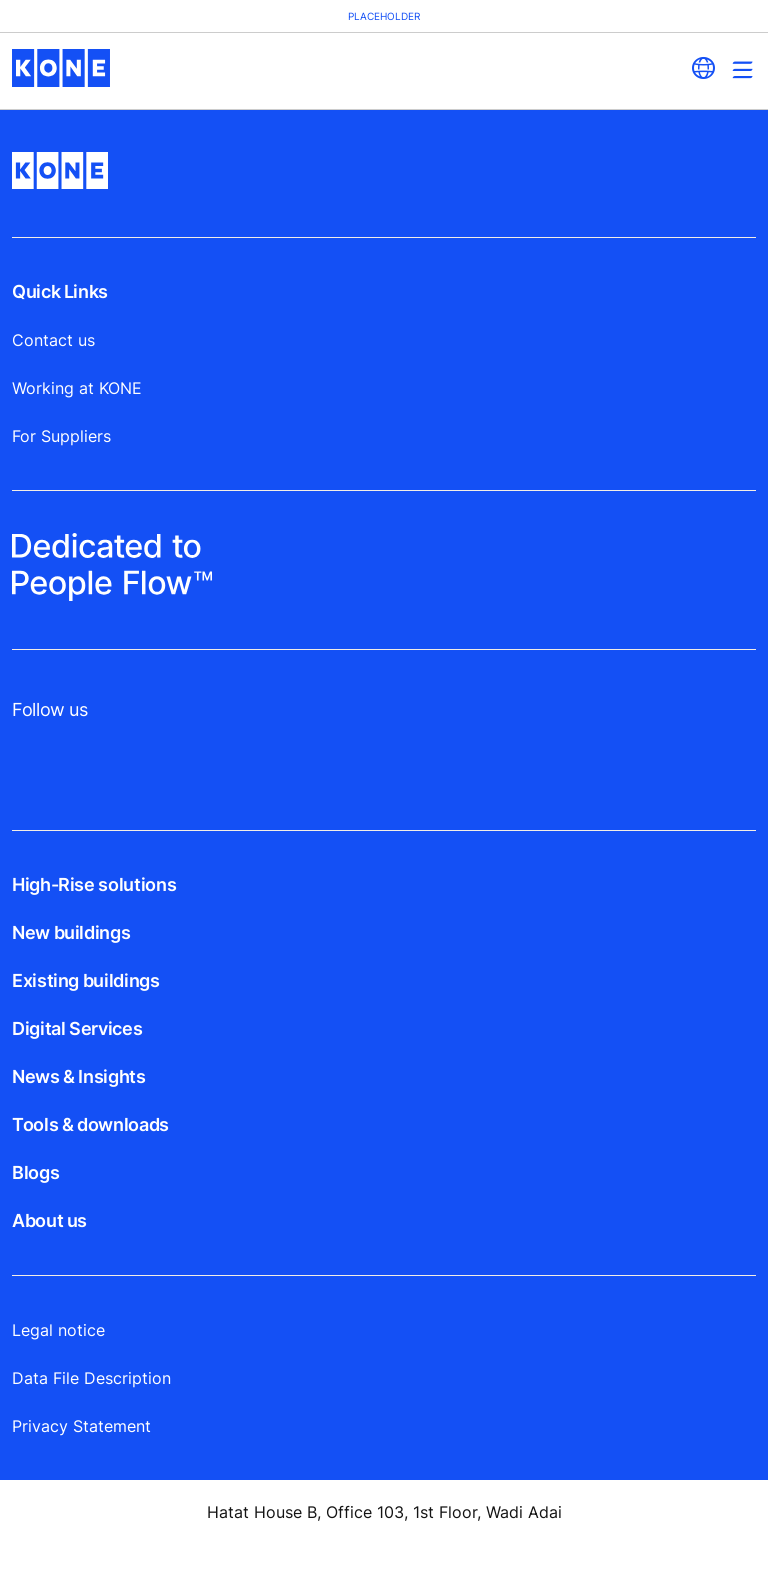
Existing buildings (86, 980)
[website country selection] (703, 68)
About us (49, 1220)
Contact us (53, 340)
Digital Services (77, 1028)
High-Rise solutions (94, 884)
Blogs (35, 1172)
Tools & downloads (90, 1124)
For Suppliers (61, 436)
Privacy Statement (81, 1426)
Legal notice (58, 1330)
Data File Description (91, 1378)
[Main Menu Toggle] (742, 69)
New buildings (71, 932)
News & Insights (79, 1076)
